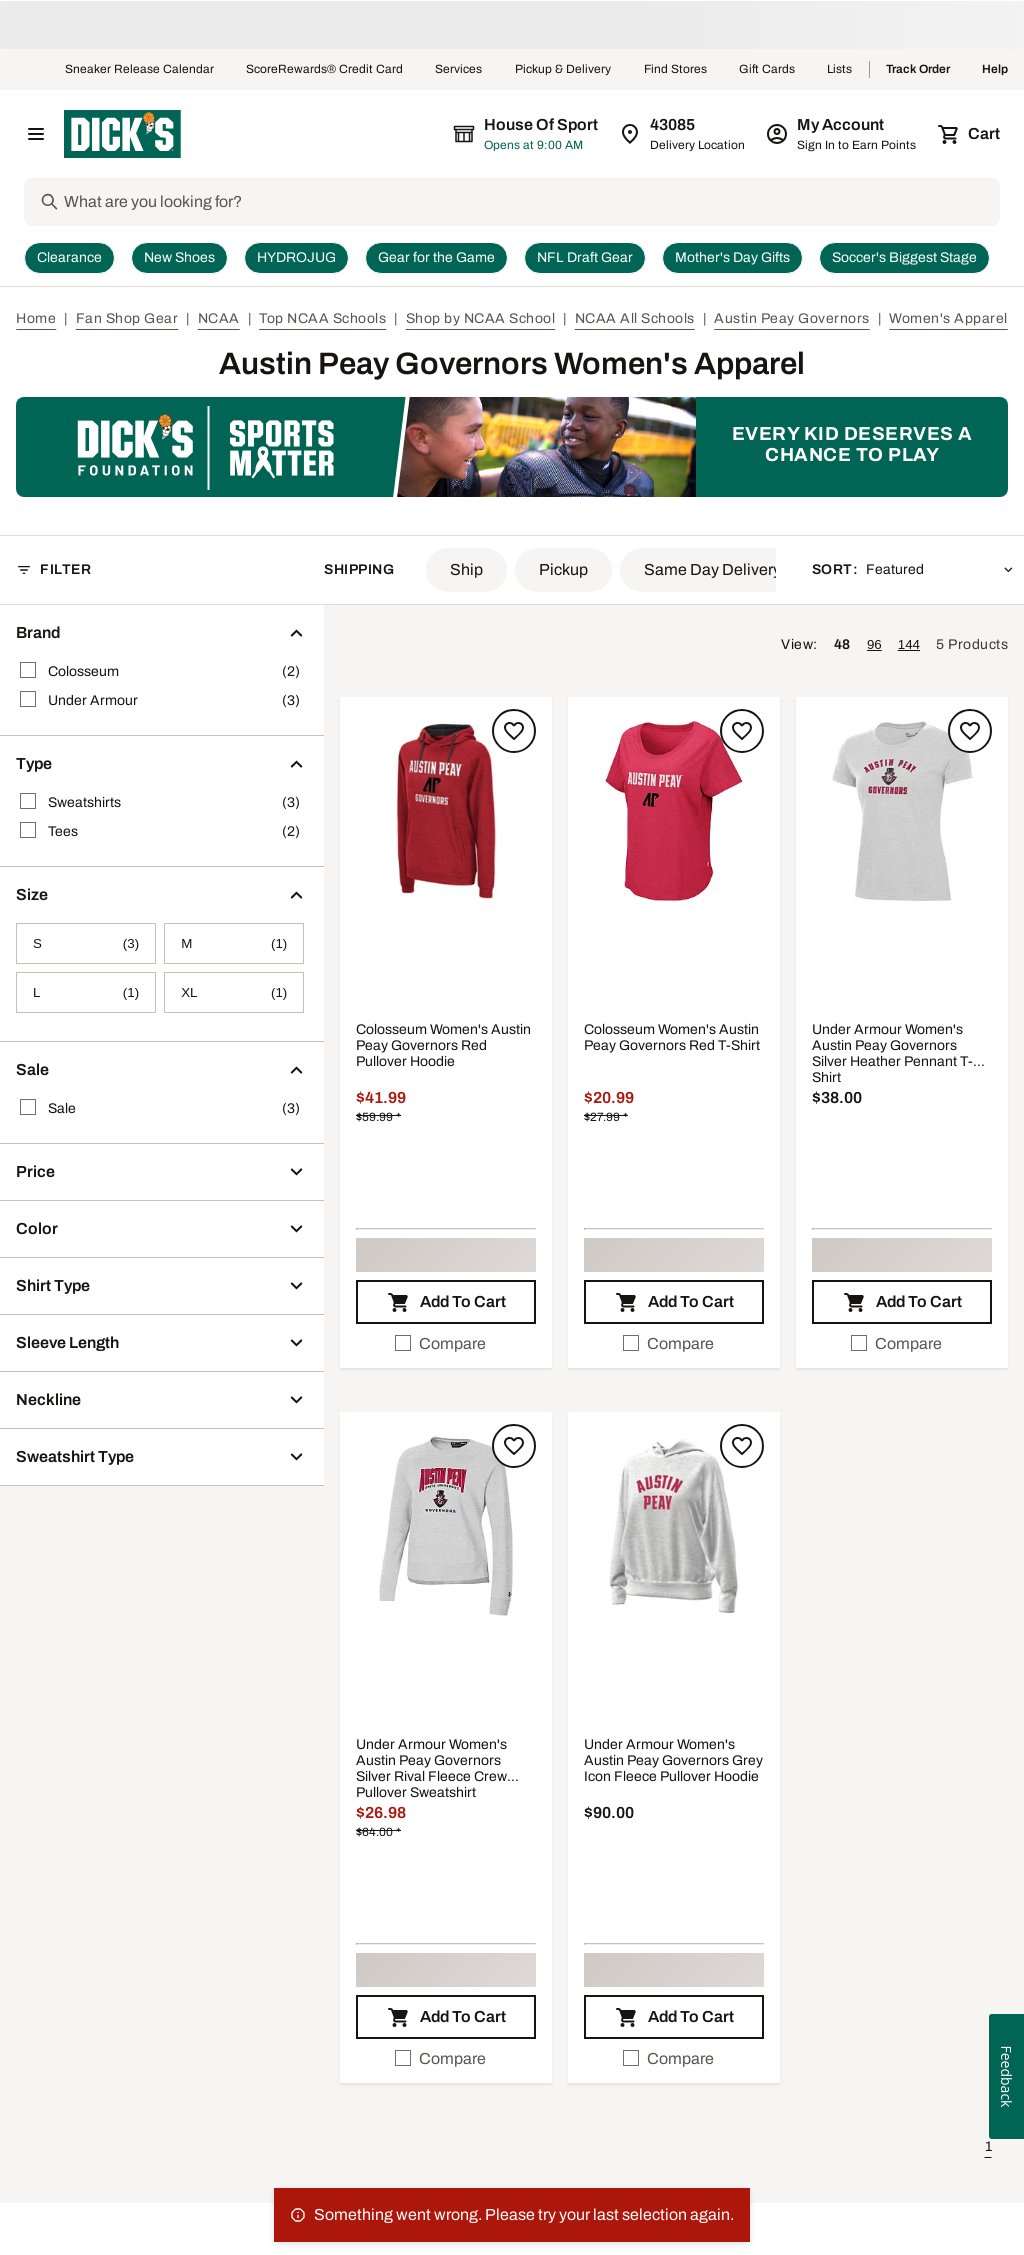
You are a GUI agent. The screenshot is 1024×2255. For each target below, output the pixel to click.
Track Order (918, 70)
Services (459, 70)
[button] (466, 570)
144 (909, 644)
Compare (440, 1343)
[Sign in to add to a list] (514, 731)
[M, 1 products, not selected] (234, 943)
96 (874, 644)
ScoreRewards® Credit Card (324, 70)
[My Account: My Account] (842, 134)
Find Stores (675, 70)
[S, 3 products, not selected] (86, 943)
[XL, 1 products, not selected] (234, 992)
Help (995, 70)
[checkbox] (446, 1344)
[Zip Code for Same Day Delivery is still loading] (683, 134)
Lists (840, 70)
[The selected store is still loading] (544, 134)
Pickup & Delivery (563, 70)
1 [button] (988, 2146)
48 (842, 644)
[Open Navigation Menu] (36, 134)
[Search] (530, 202)
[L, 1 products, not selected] (86, 992)
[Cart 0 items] (970, 134)
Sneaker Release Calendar (139, 70)
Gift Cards (767, 70)
